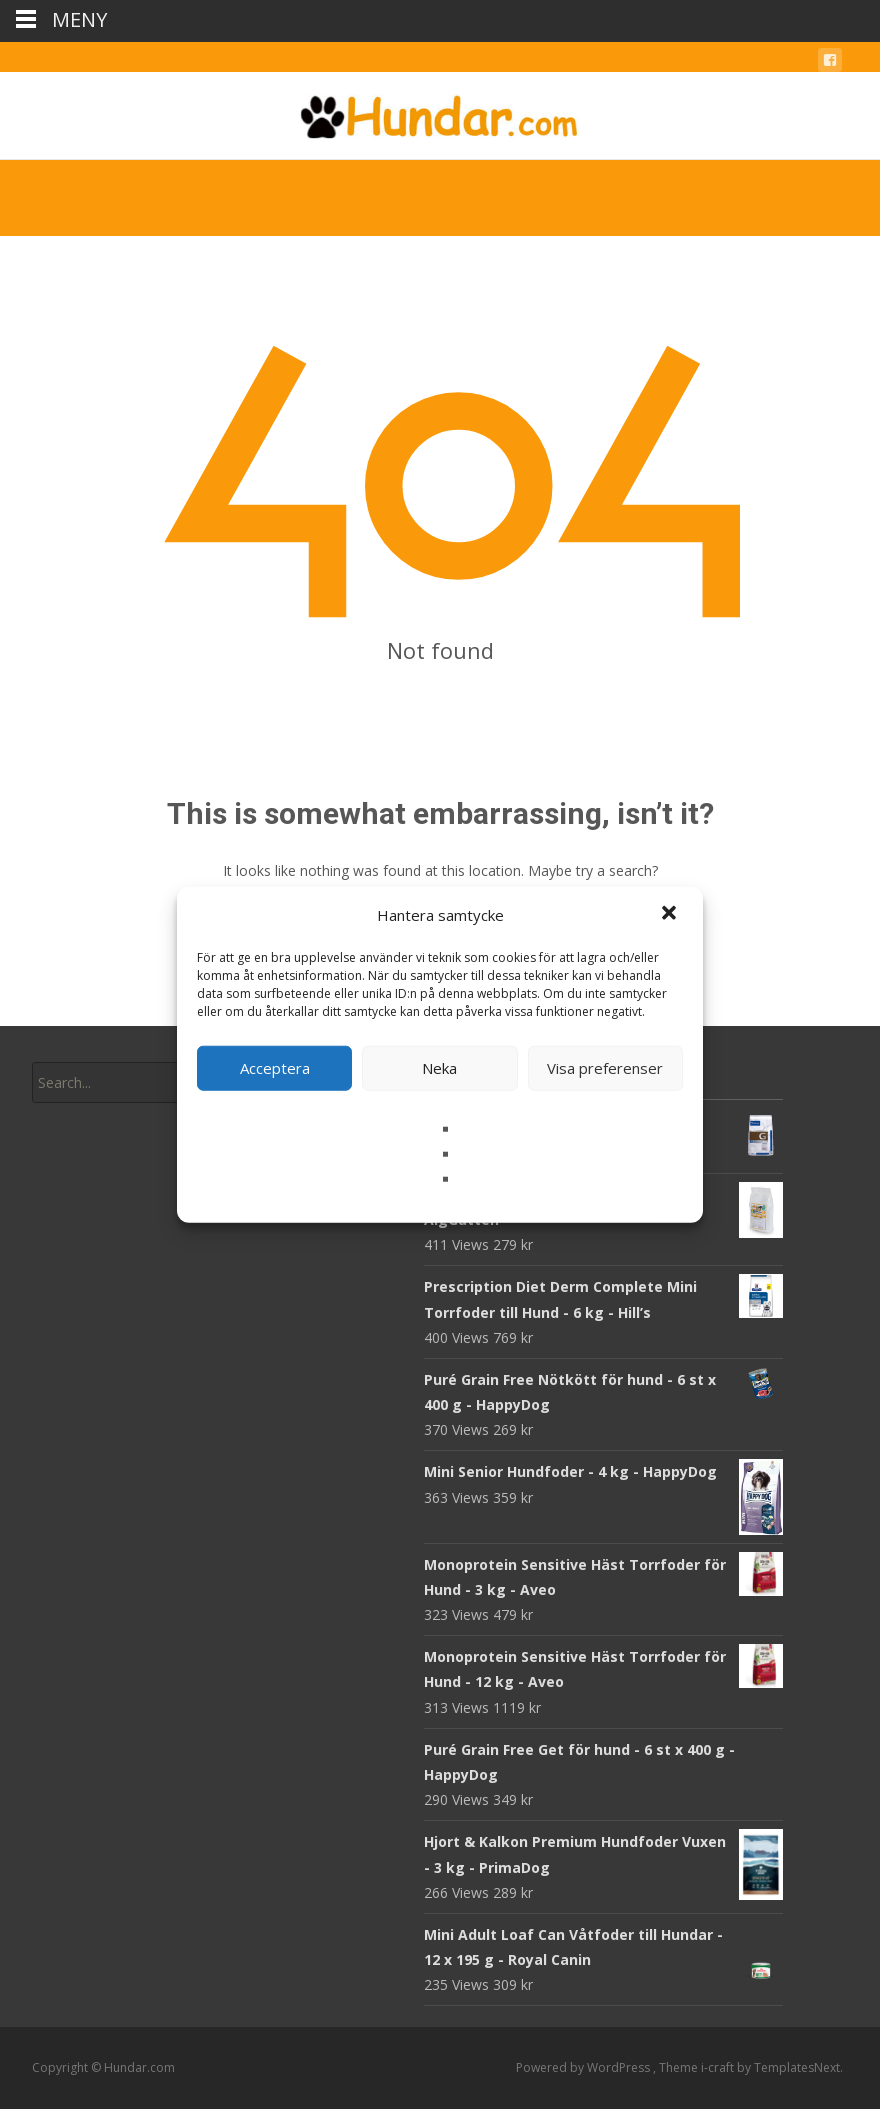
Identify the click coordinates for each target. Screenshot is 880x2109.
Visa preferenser (605, 1068)
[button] (671, 915)
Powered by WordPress (584, 2067)
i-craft (719, 2067)
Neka (439, 1068)
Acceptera (275, 1068)
